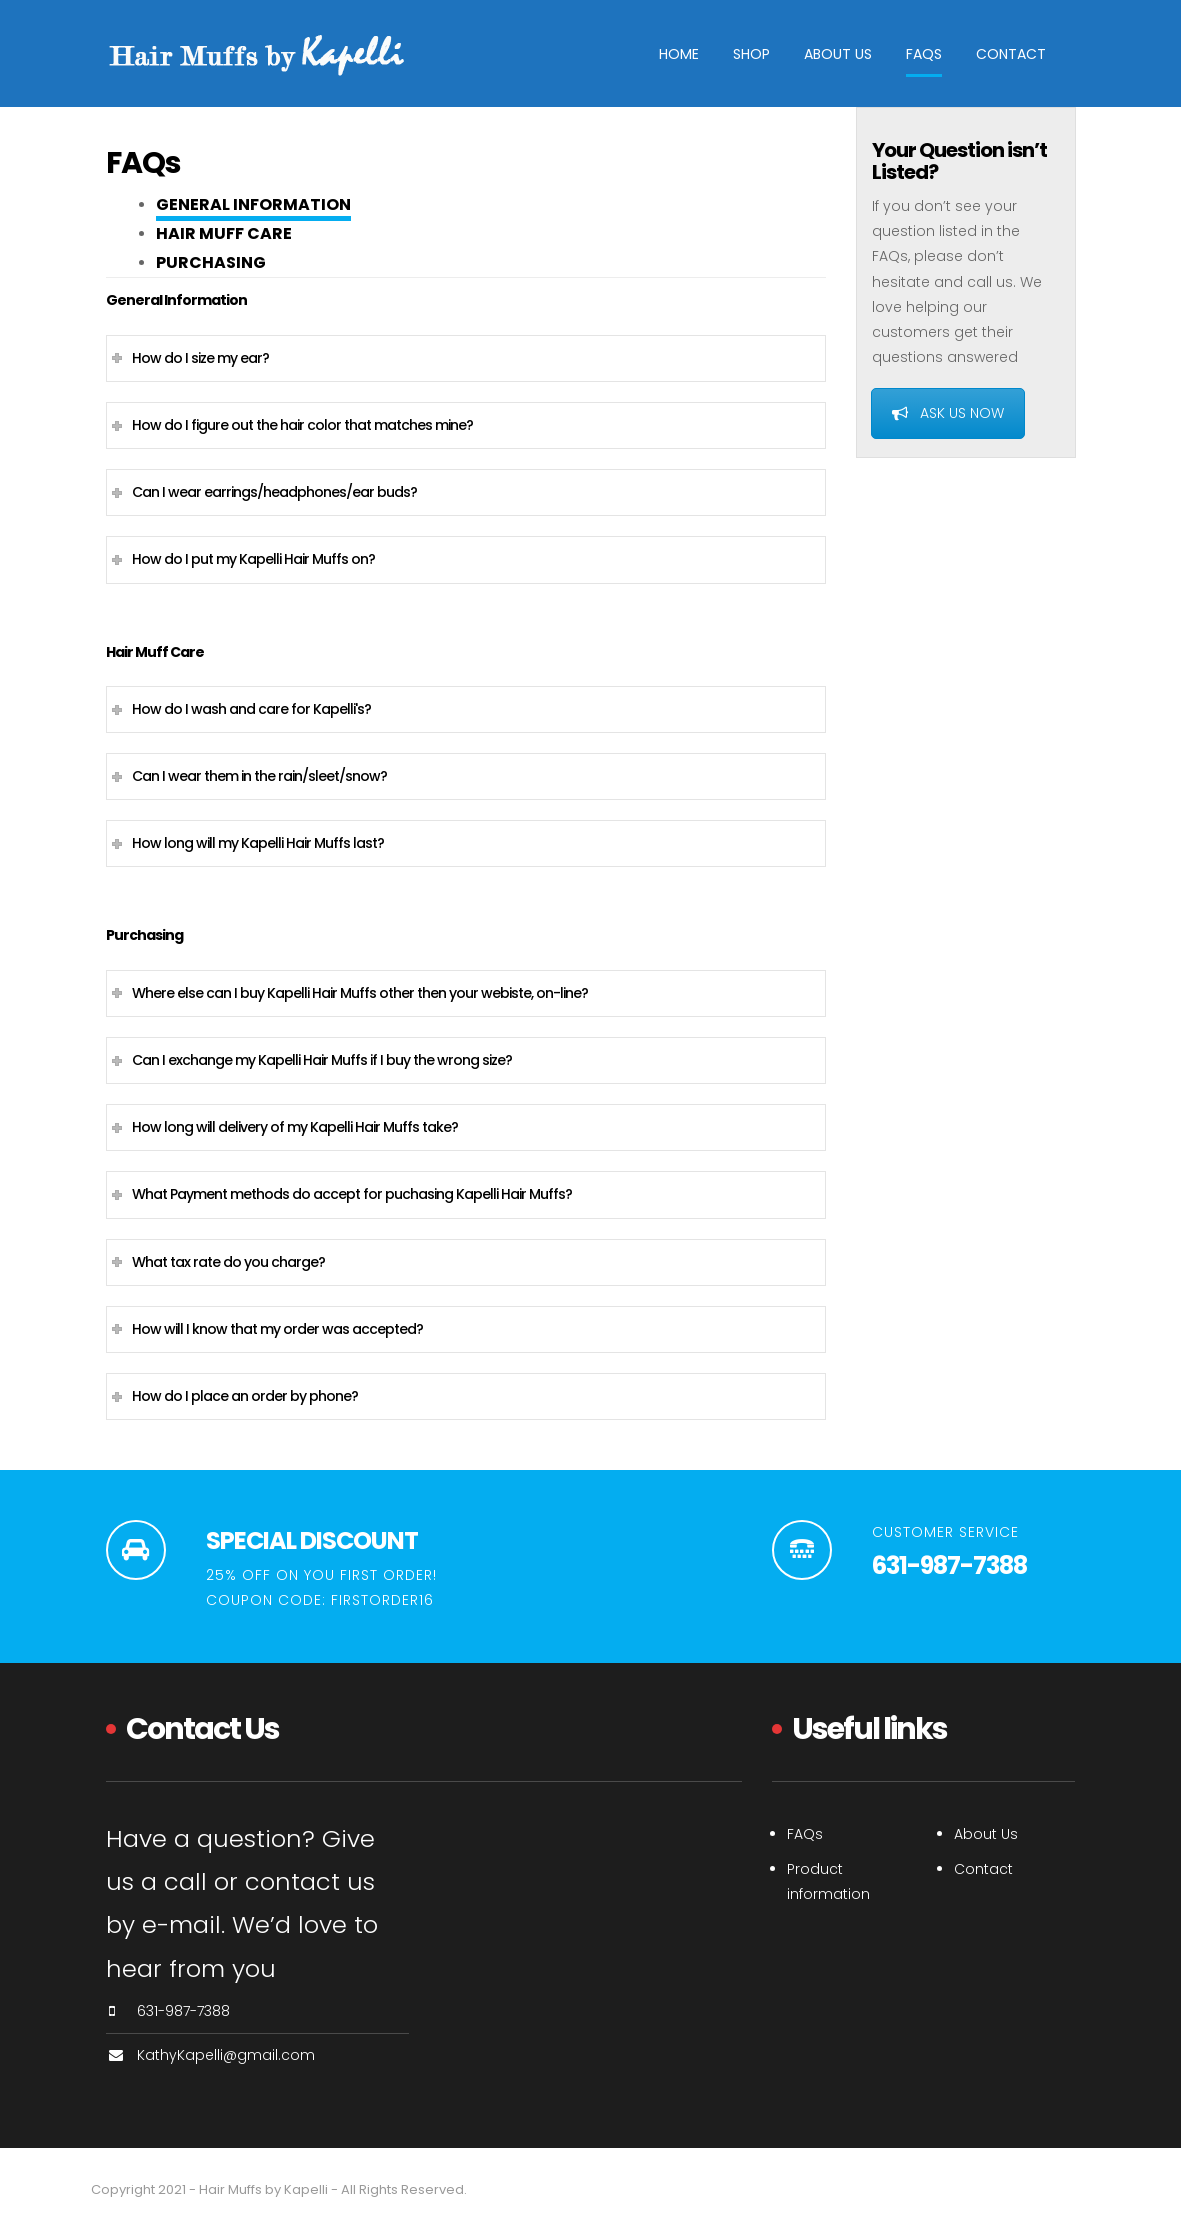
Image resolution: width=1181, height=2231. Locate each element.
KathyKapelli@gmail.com (226, 2055)
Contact (1011, 54)
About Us (838, 54)
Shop (751, 54)
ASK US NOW (948, 413)
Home (679, 54)
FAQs (924, 54)
